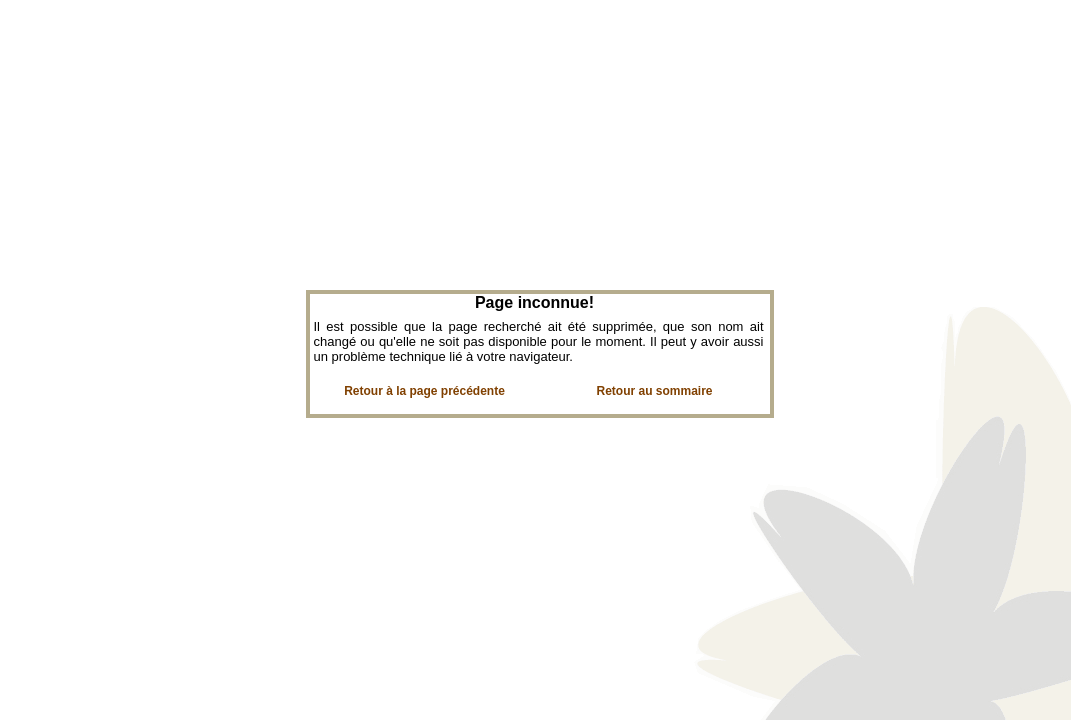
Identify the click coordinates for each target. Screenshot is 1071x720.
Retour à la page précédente (424, 391)
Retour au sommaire (654, 391)
